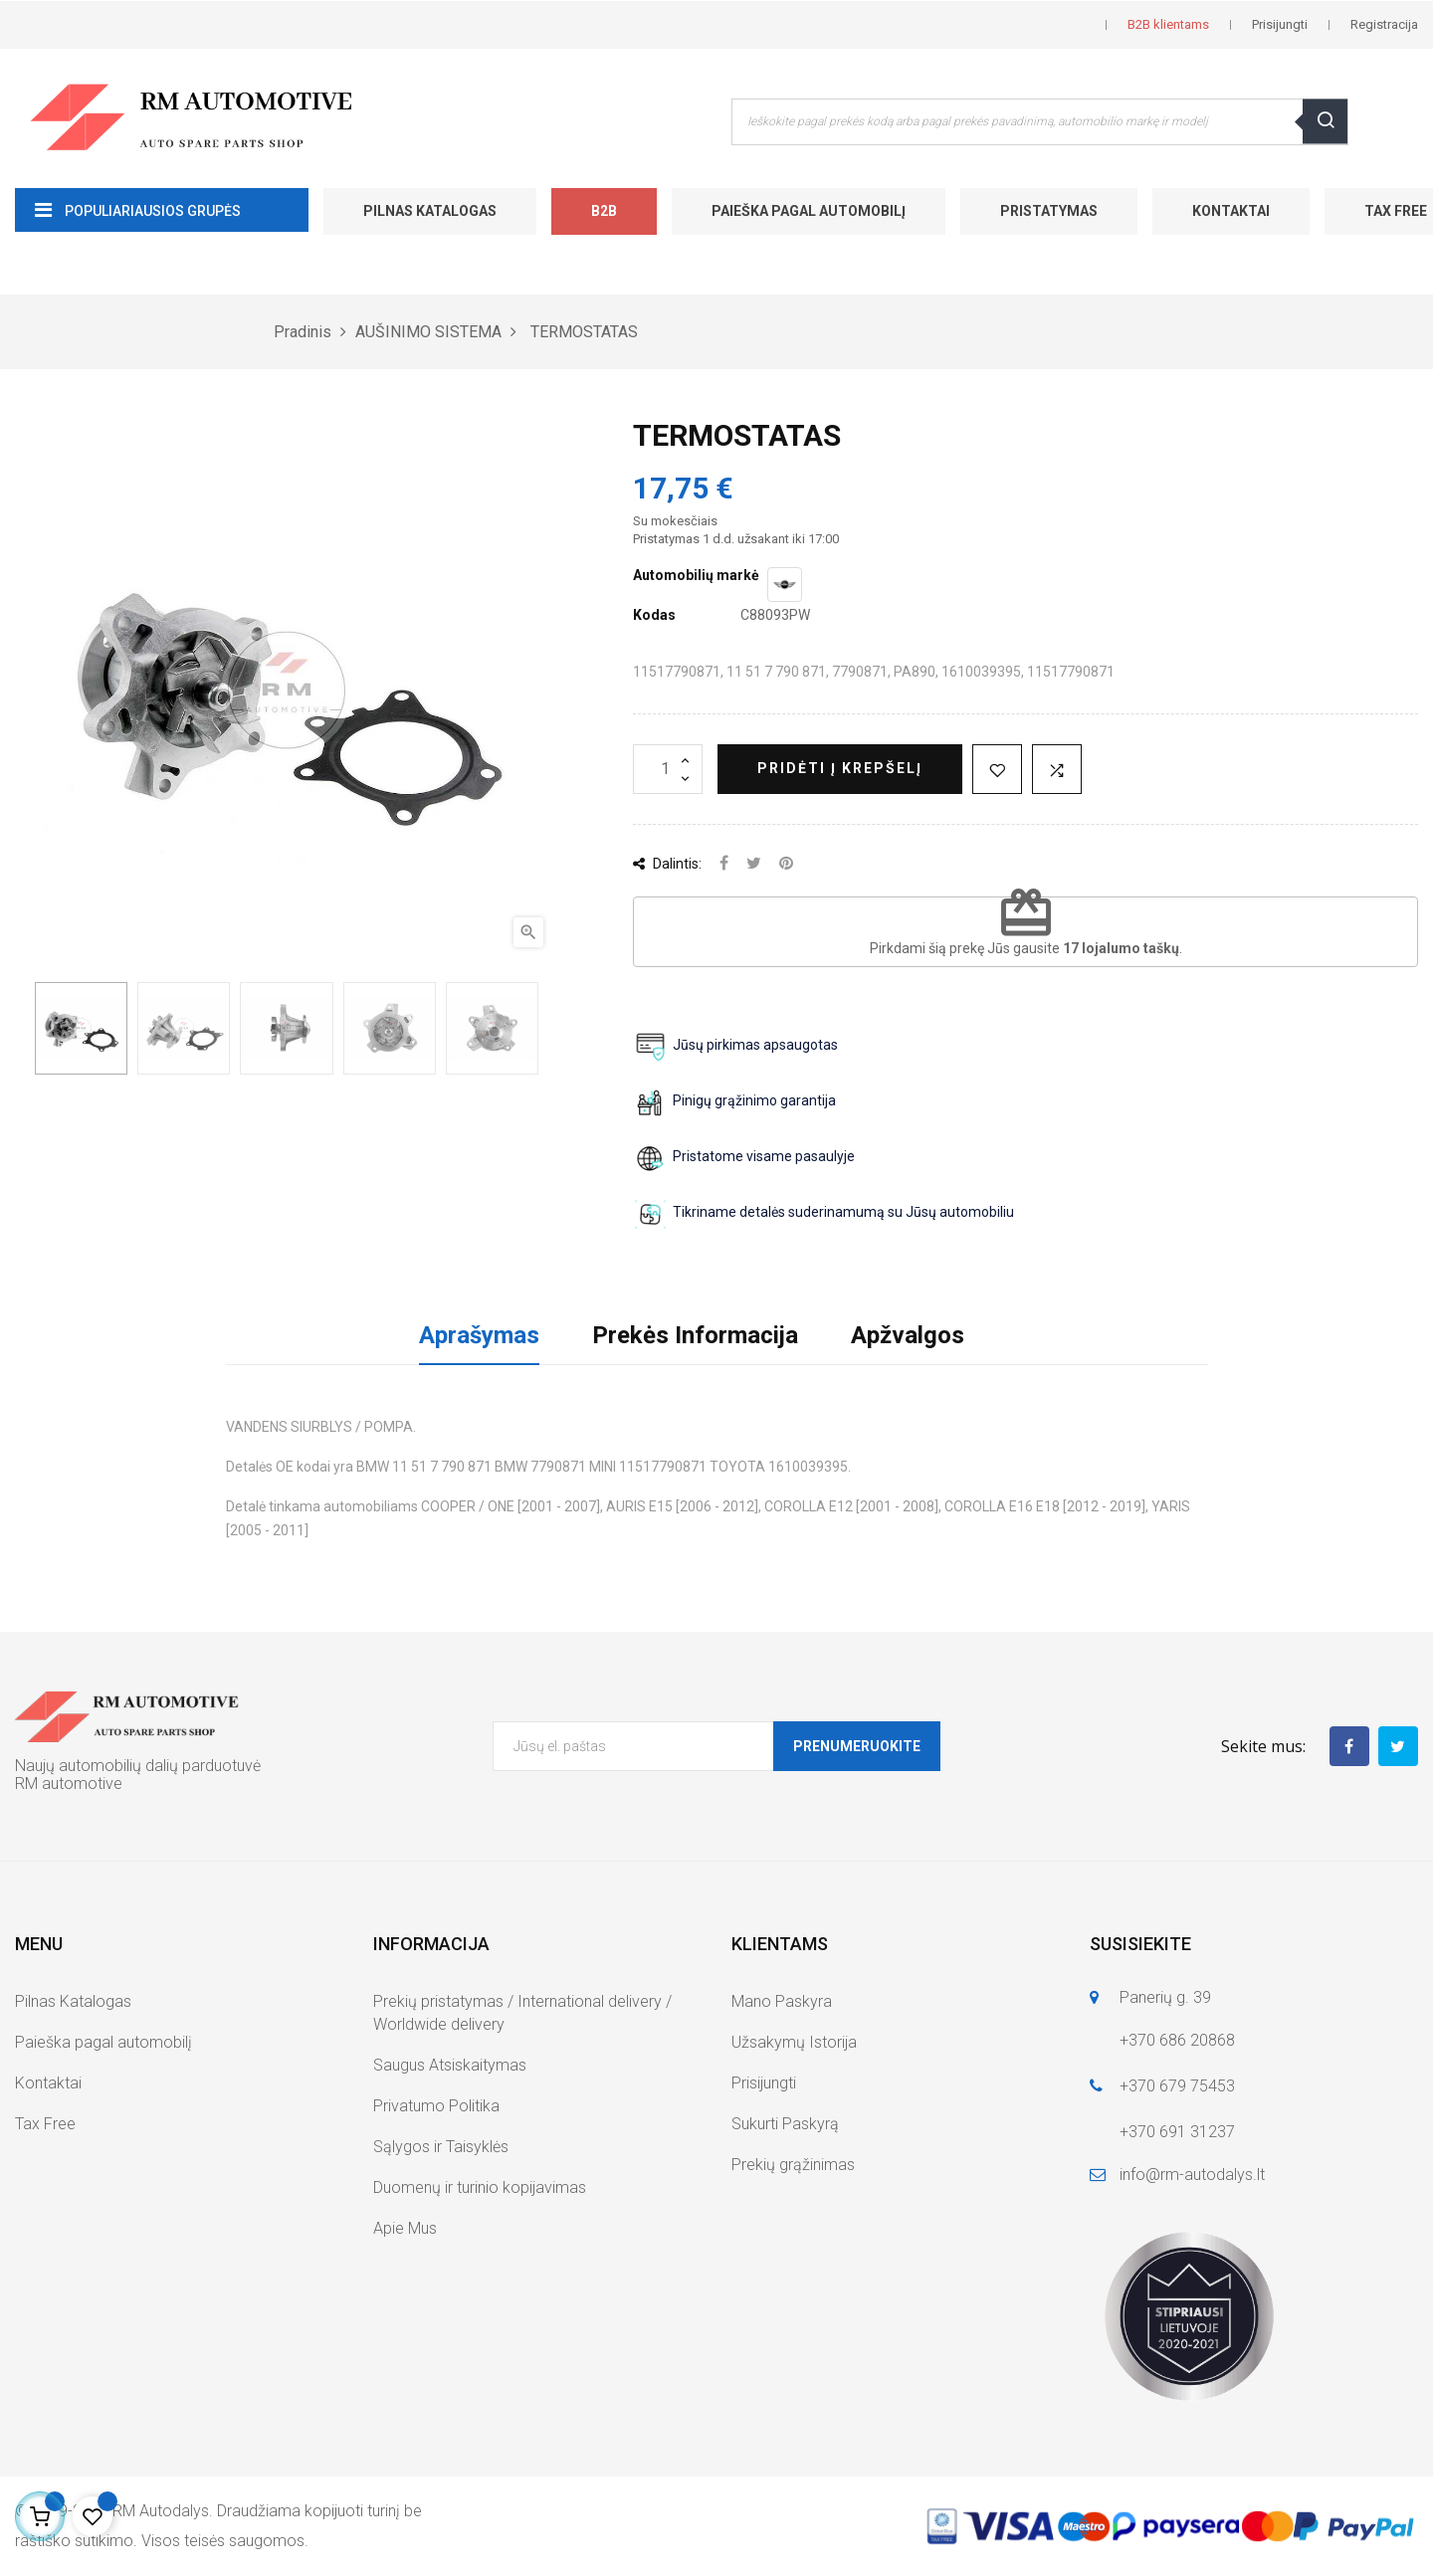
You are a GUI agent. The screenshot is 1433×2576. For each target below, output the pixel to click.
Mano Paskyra (781, 2001)
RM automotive (68, 1783)
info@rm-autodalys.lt (1192, 2174)
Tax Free (45, 2123)
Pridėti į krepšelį (839, 768)
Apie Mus (405, 2228)
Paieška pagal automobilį (809, 211)
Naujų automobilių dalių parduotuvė (138, 1765)
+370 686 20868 (1177, 2040)
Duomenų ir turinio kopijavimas (479, 2187)
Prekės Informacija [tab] (695, 1335)
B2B (604, 211)
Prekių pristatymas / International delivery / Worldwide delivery (522, 2013)
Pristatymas (1049, 211)
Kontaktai (1231, 211)
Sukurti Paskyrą (785, 2123)
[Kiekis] (668, 769)
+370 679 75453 (1177, 2086)
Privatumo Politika (436, 2105)
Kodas (654, 615)
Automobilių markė (696, 575)
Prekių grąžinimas (793, 2164)
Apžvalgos (907, 1335)
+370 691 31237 (1177, 2131)
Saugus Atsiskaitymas (449, 2065)
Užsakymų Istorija (794, 2042)
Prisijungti (763, 2083)
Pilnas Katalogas (430, 211)
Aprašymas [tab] (479, 1335)
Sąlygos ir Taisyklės (441, 2146)
